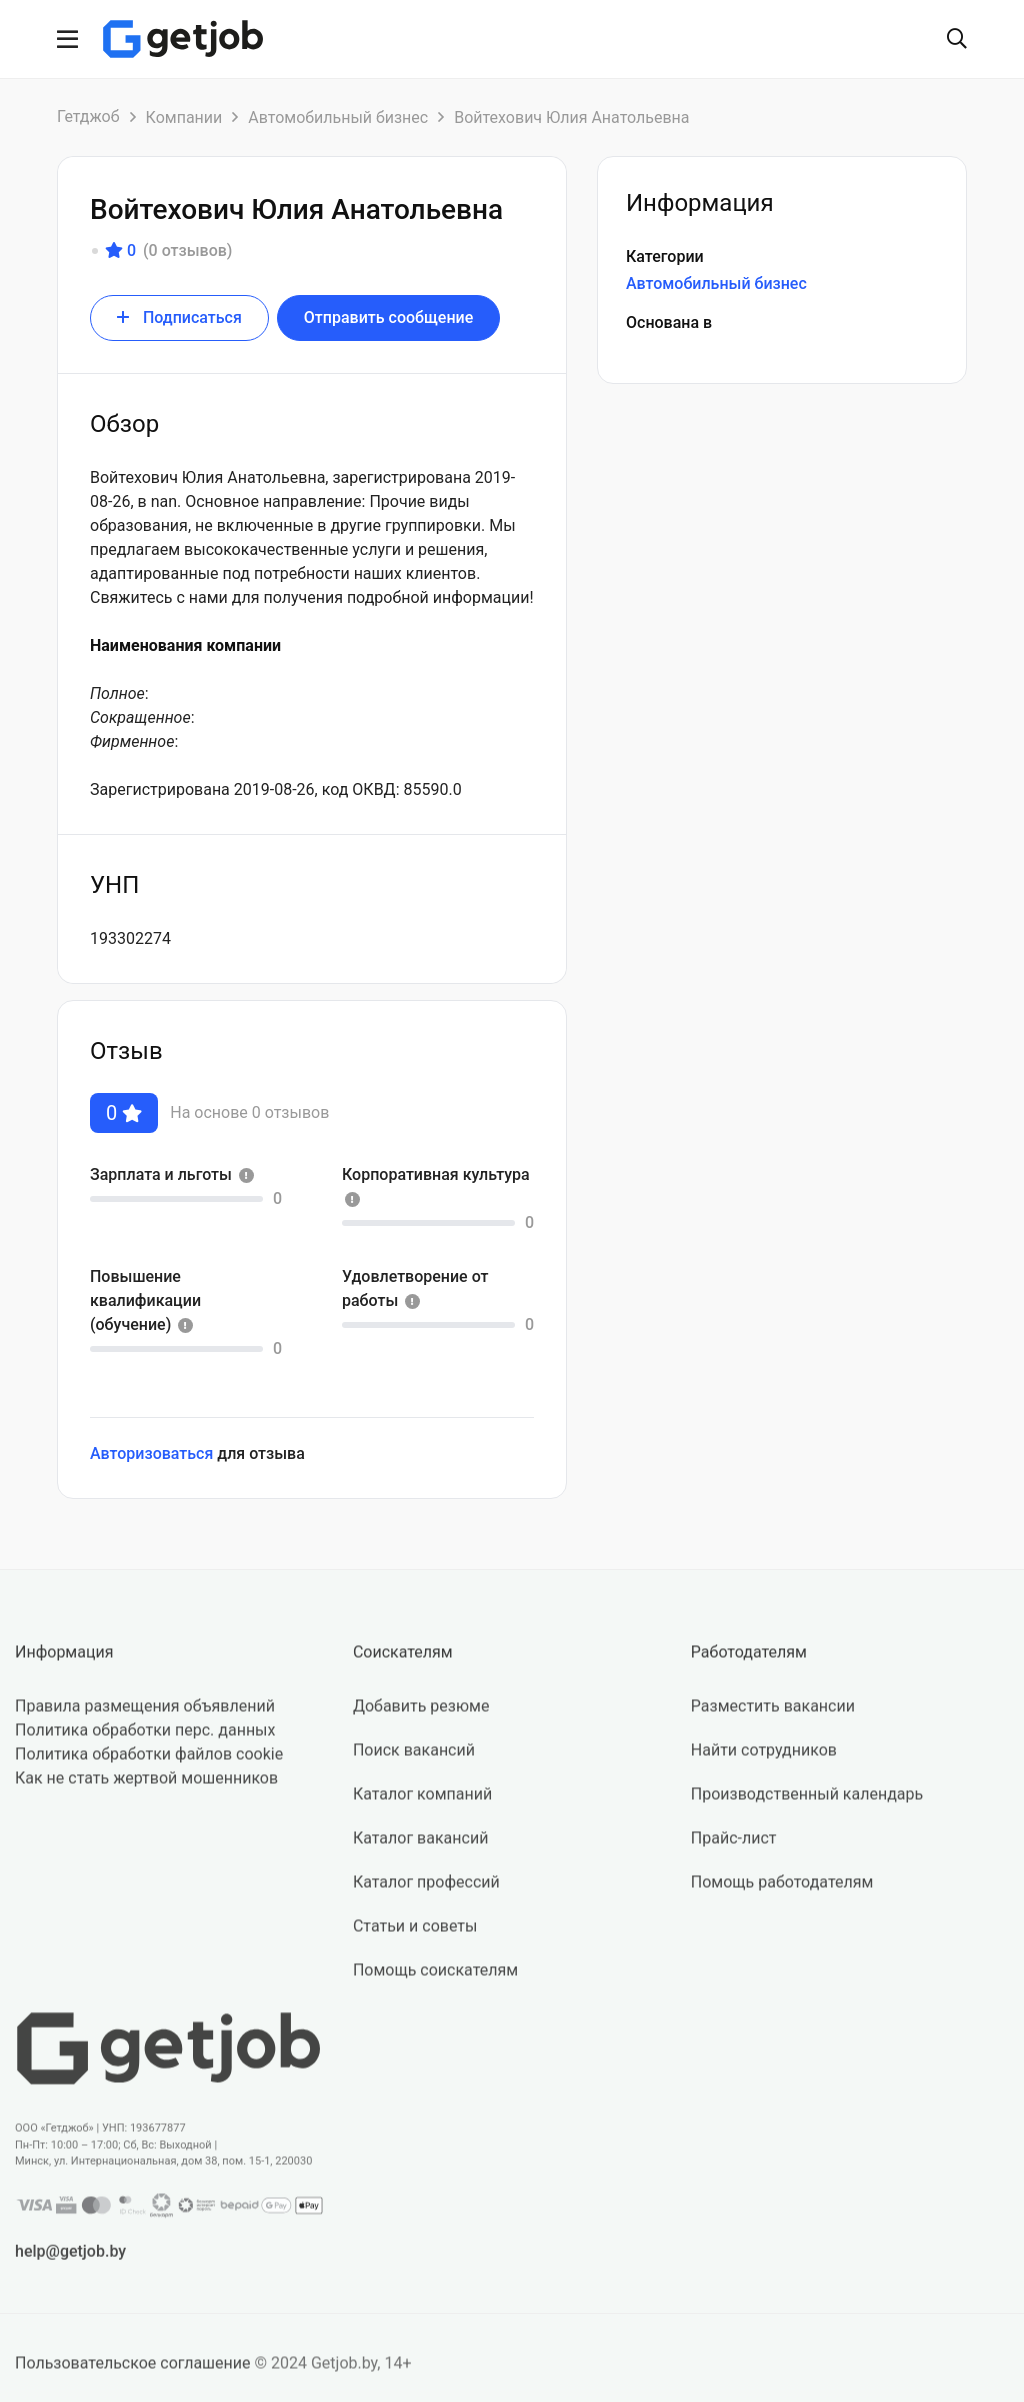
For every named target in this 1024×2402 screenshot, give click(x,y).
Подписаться (179, 317)
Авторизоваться (151, 1453)
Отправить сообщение (388, 317)
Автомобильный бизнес (338, 117)
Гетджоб (88, 116)
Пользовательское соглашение (133, 2373)
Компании (184, 117)
